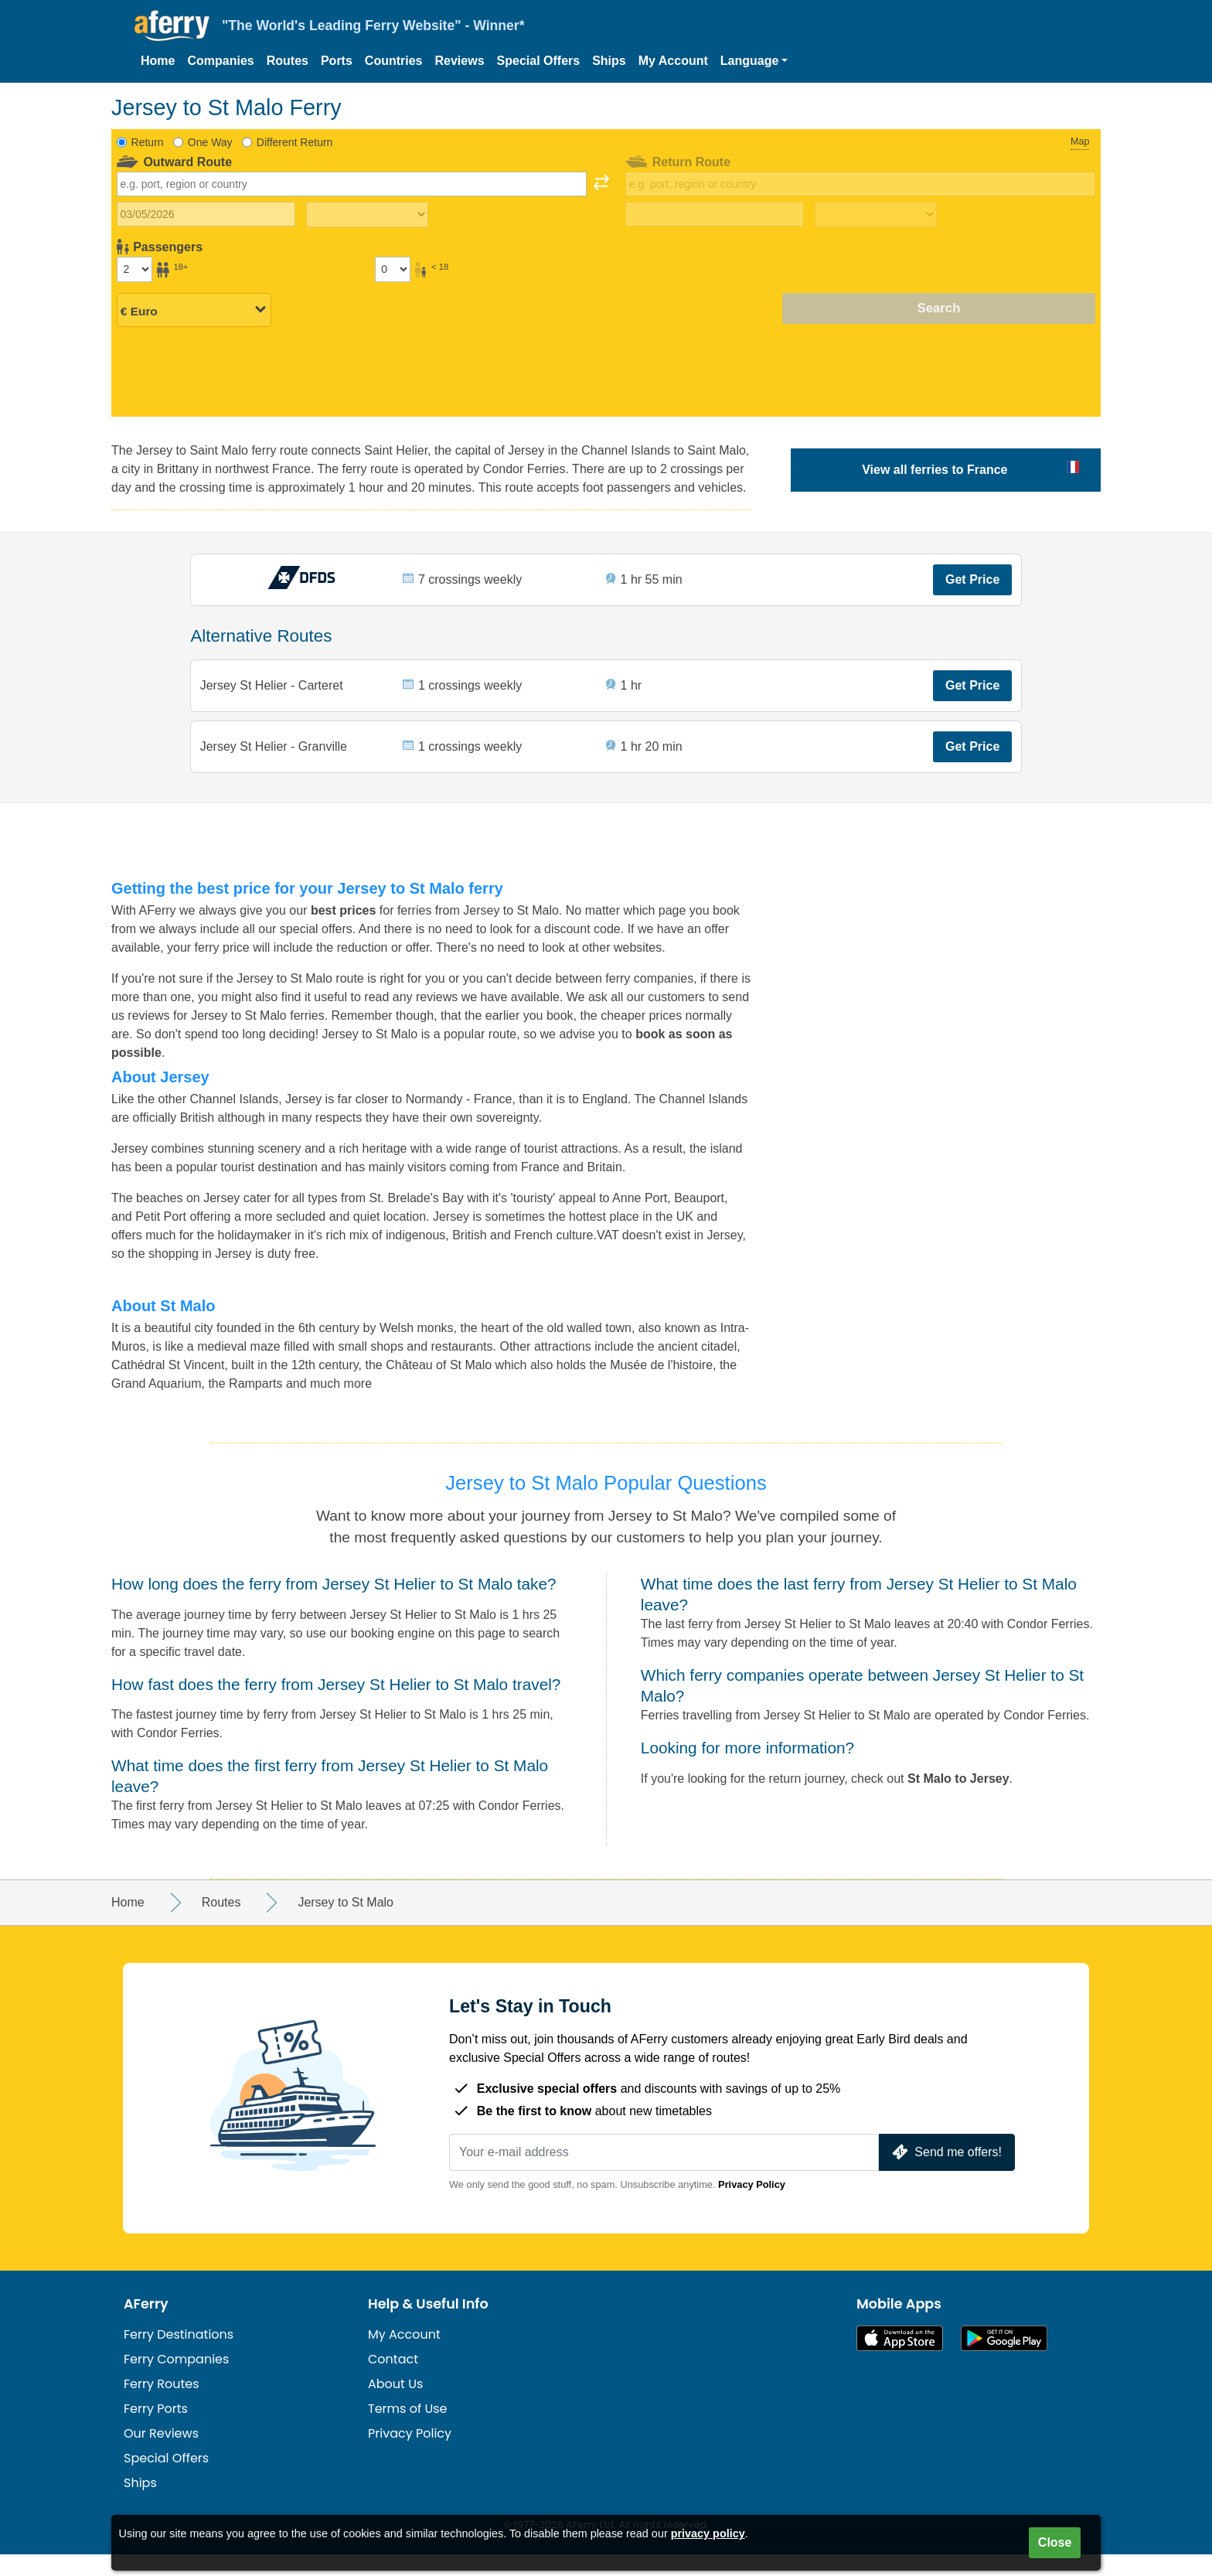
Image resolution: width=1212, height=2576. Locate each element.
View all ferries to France (934, 469)
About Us (395, 2405)
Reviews (460, 60)
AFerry (146, 2325)
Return (147, 142)
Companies (220, 60)
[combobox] (352, 184)
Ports (336, 60)
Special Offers (538, 60)
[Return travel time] (876, 215)
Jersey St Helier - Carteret (273, 694)
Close (1055, 2542)
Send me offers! (945, 2174)
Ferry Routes (161, 2405)
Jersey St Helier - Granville (275, 763)
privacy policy (708, 2533)
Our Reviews (161, 2455)
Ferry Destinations (178, 2356)
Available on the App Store (899, 2360)
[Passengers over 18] (134, 269)
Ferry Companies (176, 2381)
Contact (393, 2381)
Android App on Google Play (1004, 2360)
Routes (287, 60)
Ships (609, 60)
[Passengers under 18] (392, 269)
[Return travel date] (714, 214)
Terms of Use (408, 2430)
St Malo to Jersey (958, 1800)
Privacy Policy (751, 2206)
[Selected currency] (194, 309)
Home (158, 60)
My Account (673, 60)
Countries (394, 60)
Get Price (971, 582)
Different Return (295, 142)
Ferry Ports (156, 2430)
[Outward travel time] (367, 215)
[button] (754, 61)
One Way (210, 142)
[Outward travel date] (206, 214)
